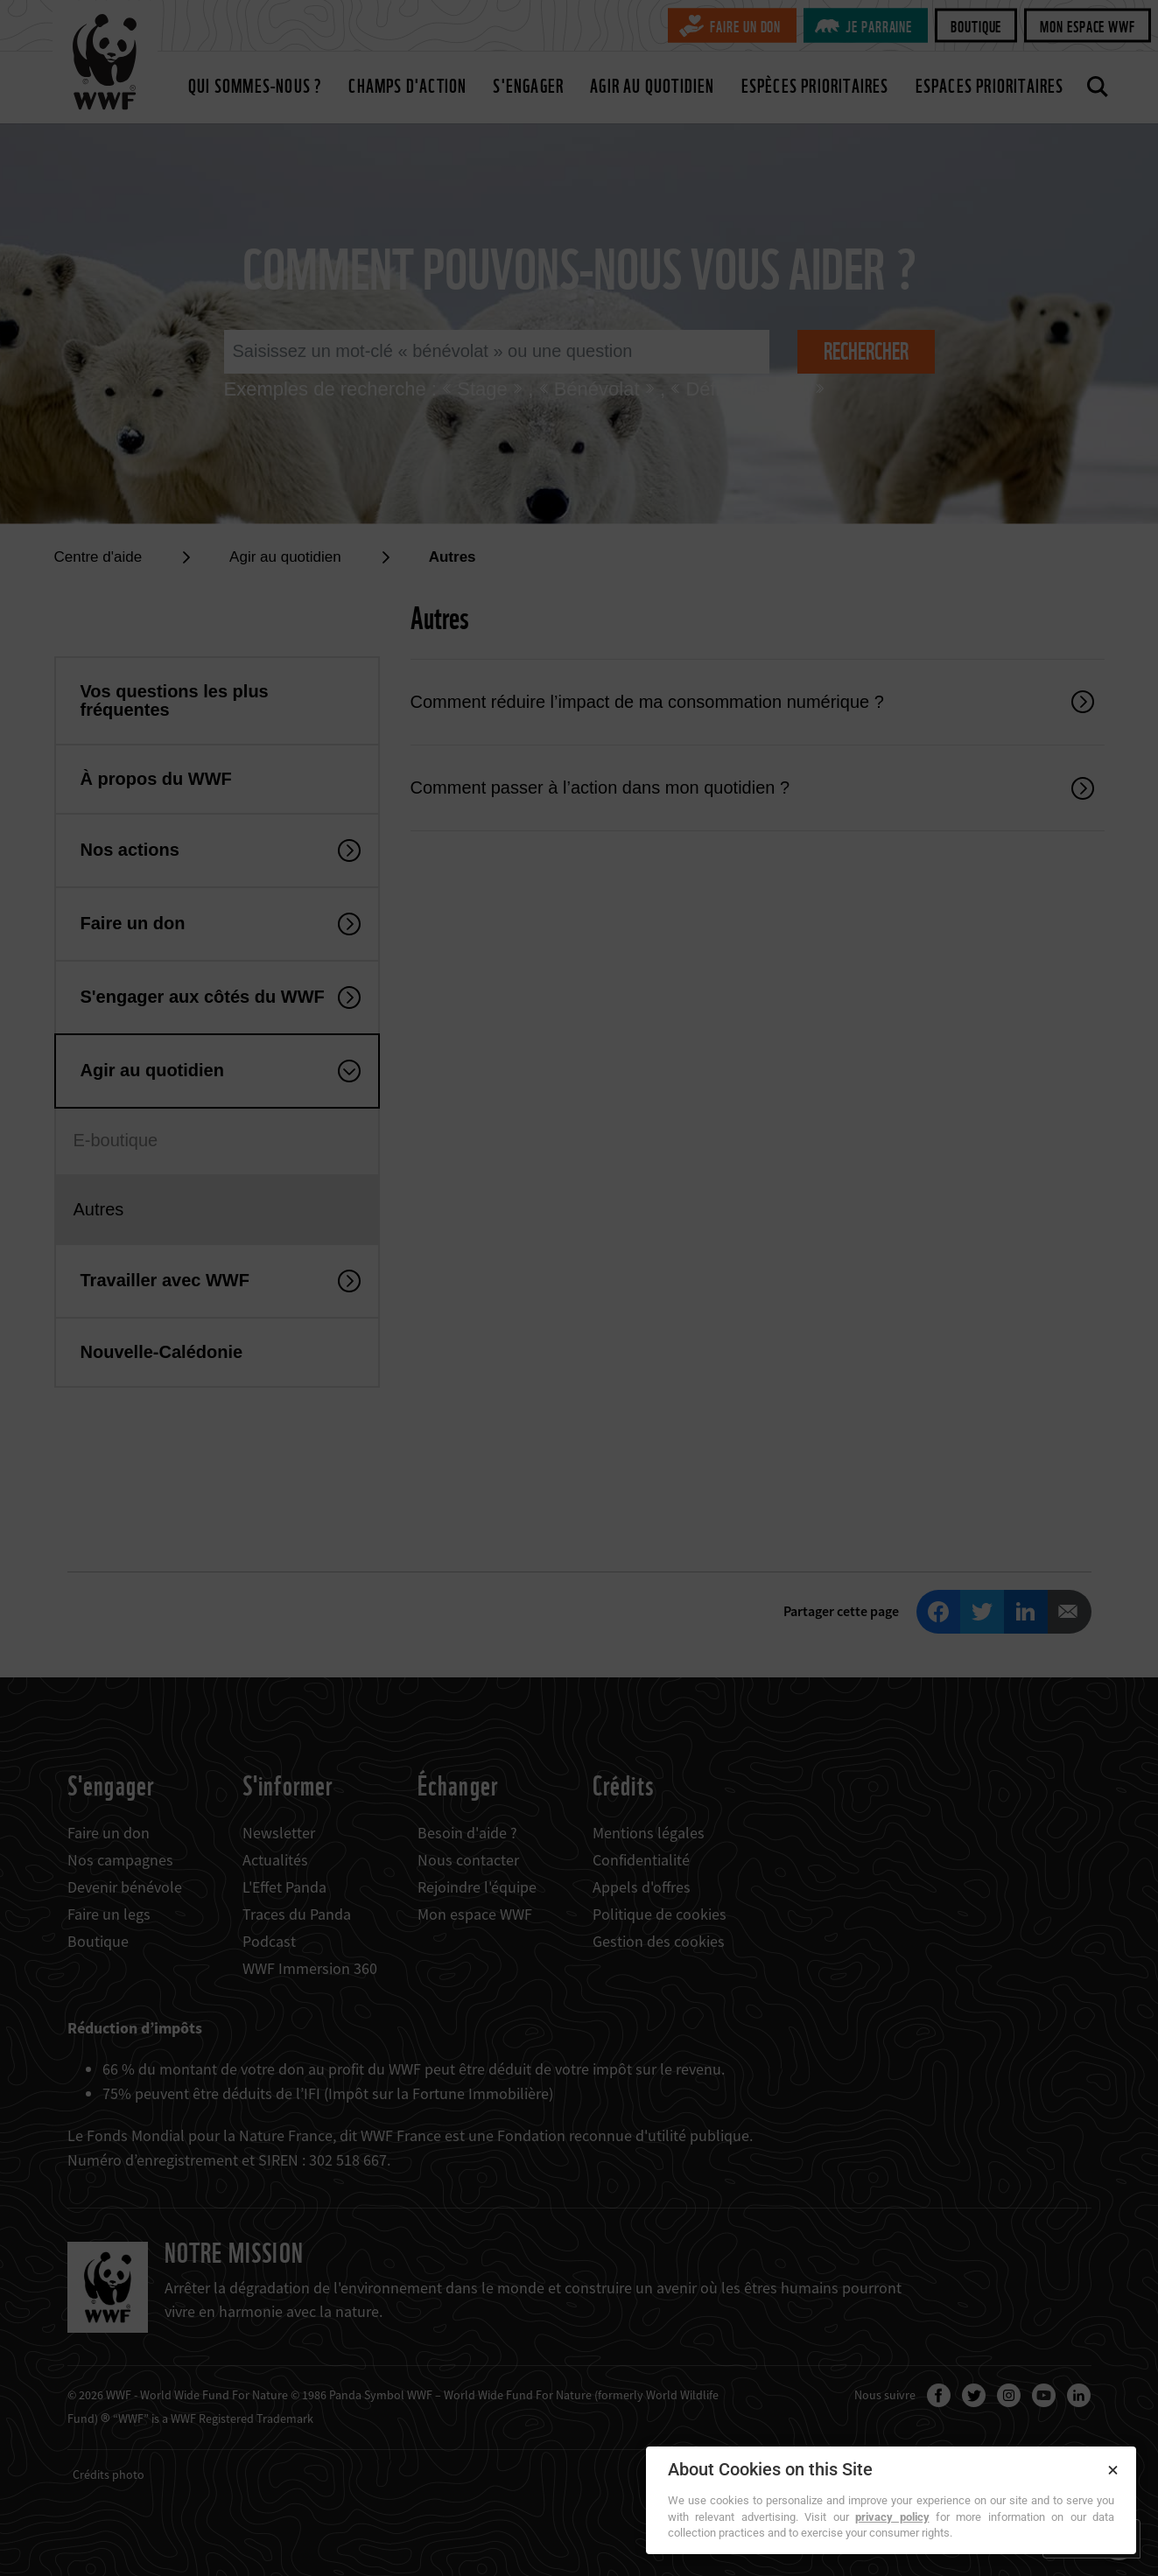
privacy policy (892, 2517)
